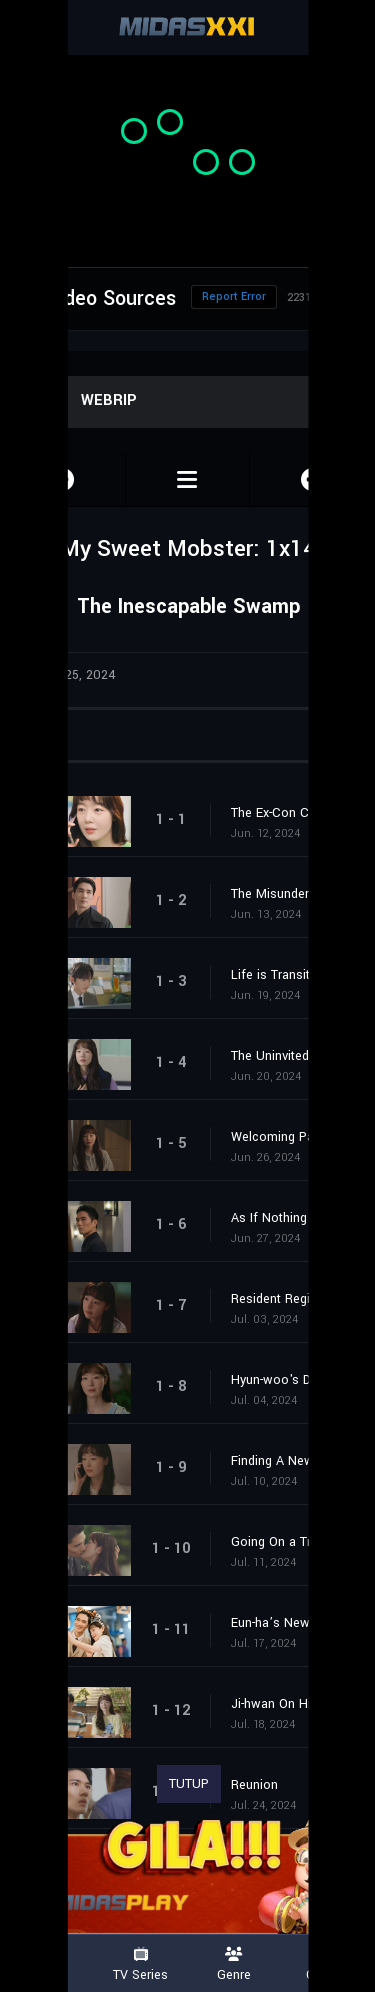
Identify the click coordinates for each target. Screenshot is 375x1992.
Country (328, 1964)
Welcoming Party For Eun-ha (293, 1137)
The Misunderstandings (293, 894)
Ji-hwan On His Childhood (293, 1704)
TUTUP (189, 1784)
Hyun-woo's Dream (285, 1380)
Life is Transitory (279, 975)
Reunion (254, 1785)
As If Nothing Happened (293, 1218)
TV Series (141, 1964)
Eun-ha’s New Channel (293, 1623)
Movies (47, 1964)
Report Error (234, 296)
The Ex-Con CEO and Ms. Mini (293, 813)
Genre (235, 1964)
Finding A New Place (290, 1461)
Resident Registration (292, 1299)
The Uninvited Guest (289, 1056)
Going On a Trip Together (293, 1542)
